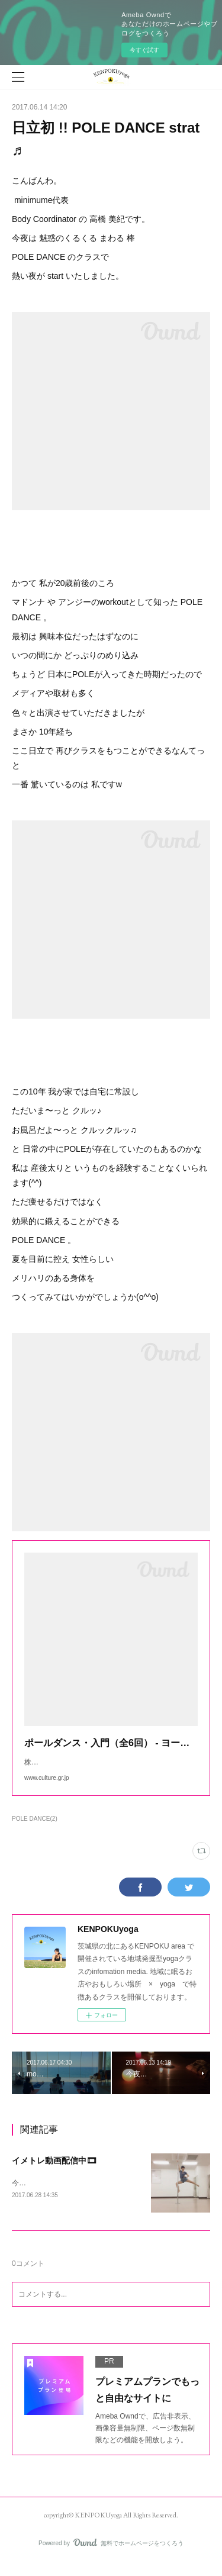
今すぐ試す (144, 50)
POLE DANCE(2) (34, 1830)
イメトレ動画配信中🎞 (54, 2172)
